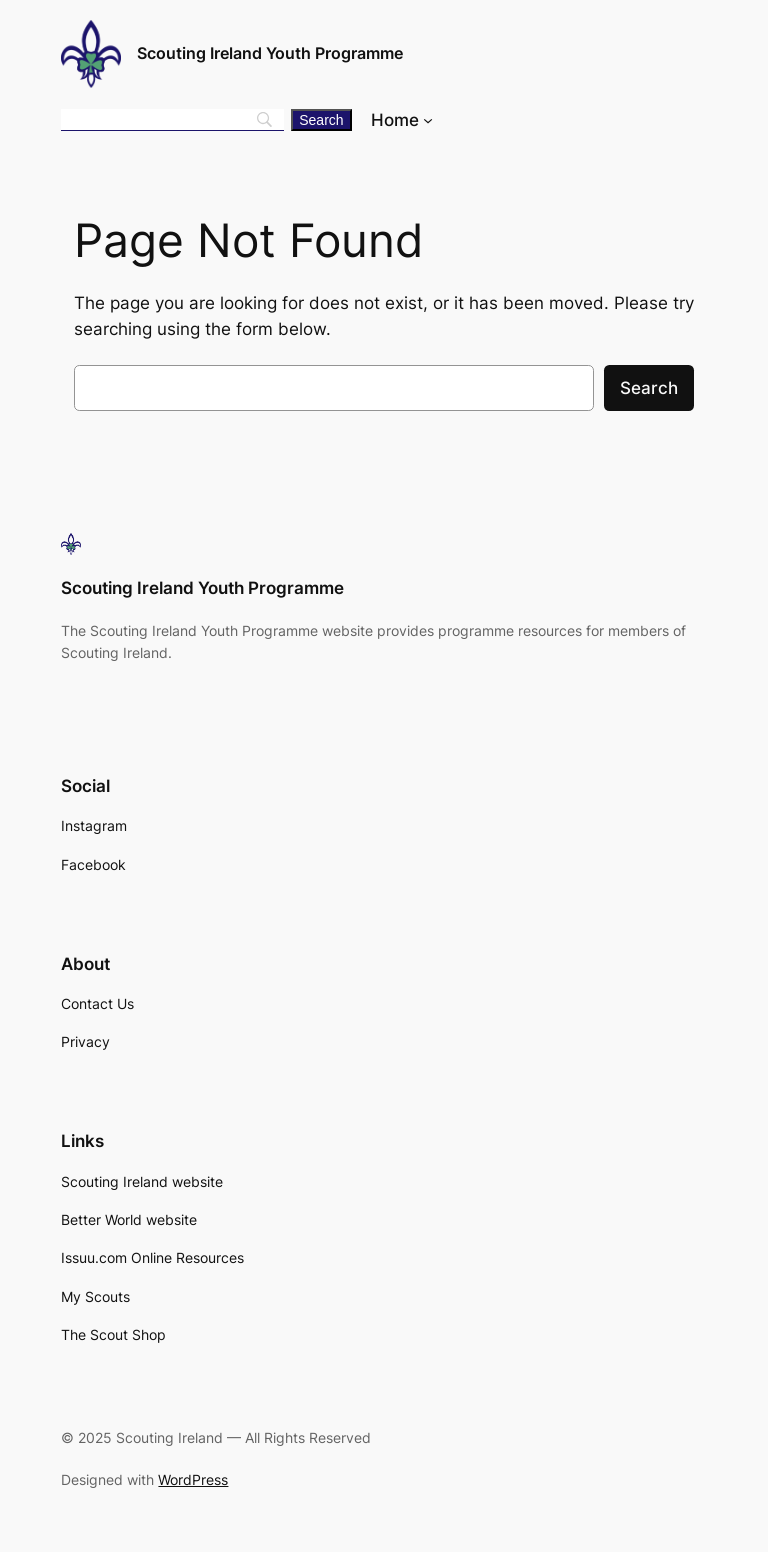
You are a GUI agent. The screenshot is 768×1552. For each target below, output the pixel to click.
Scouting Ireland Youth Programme (270, 53)
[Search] (321, 120)
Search (649, 388)
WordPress (193, 1479)
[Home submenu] (428, 120)
